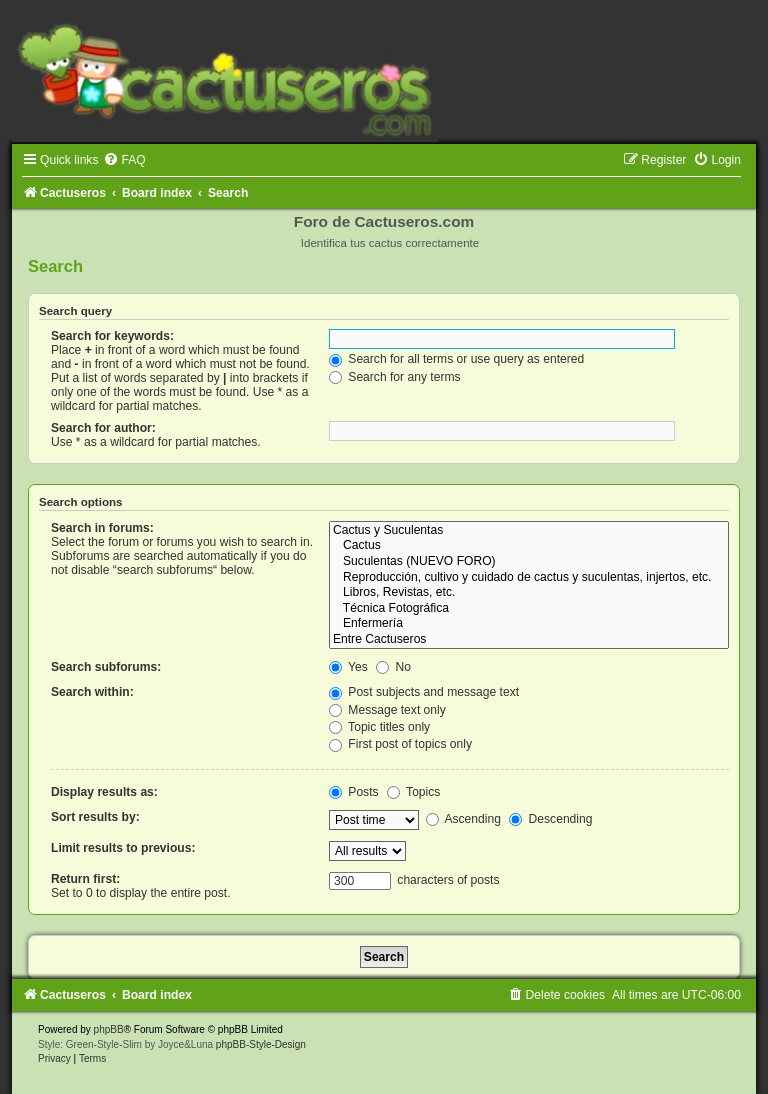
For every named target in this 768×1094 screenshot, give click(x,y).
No (393, 667)
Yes (348, 667)
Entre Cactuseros (529, 640)
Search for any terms (395, 377)
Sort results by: (95, 817)
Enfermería (529, 624)
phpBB (109, 1029)
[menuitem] (124, 160)
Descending (550, 819)
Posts (354, 792)
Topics (413, 792)
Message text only (387, 710)
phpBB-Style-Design (261, 1044)
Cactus (529, 546)
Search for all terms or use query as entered (456, 359)
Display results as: (104, 792)
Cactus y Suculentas (529, 531)
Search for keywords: (112, 336)
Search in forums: (102, 528)
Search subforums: (106, 667)
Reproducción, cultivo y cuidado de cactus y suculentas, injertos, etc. (529, 578)
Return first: (85, 879)
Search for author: (103, 428)
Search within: (92, 692)
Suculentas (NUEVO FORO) (529, 562)
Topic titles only (379, 727)
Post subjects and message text (424, 692)
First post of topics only (400, 744)
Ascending (463, 819)
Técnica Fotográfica (529, 609)
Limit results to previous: (123, 848)
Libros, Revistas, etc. (529, 593)
